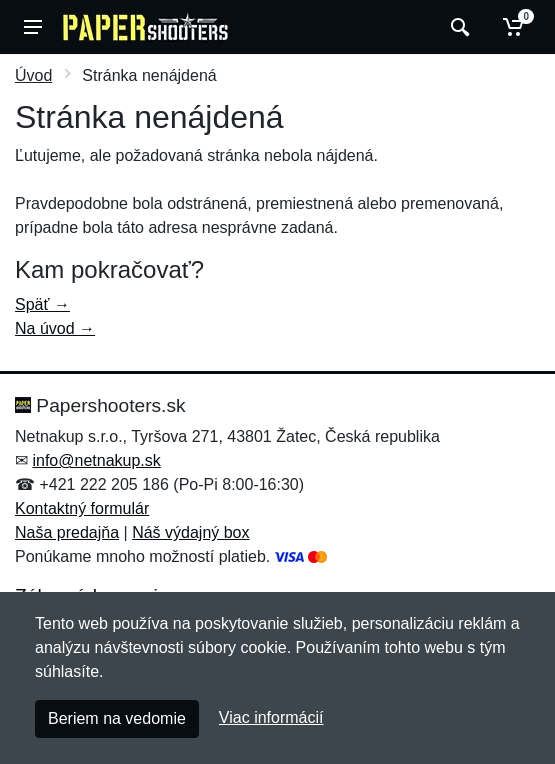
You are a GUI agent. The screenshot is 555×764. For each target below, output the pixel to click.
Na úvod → (55, 328)
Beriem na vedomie (117, 718)
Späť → (42, 304)
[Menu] (33, 27)
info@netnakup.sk (96, 460)
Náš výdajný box (190, 532)
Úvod (33, 75)
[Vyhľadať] (457, 27)
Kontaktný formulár (82, 508)
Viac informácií (271, 717)
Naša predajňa (67, 532)
